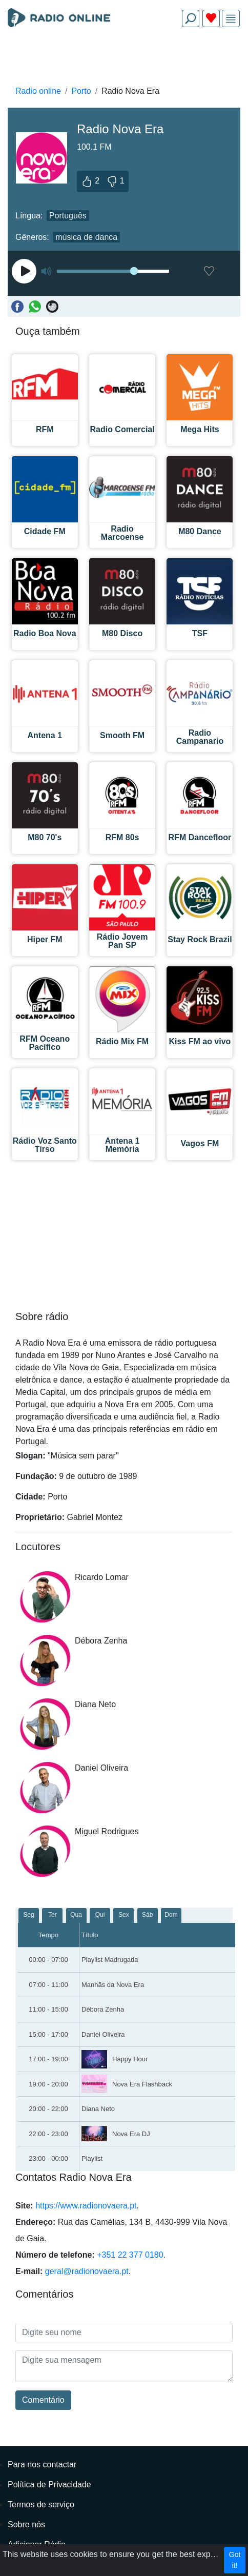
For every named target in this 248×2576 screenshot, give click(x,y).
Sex (123, 1914)
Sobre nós (26, 2524)
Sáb (147, 1914)
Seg (28, 1914)
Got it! (235, 2559)
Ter (52, 1914)
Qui (100, 1914)
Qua (76, 1914)
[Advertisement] (124, 59)
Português (68, 215)
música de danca (86, 237)
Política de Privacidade (49, 2484)
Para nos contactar (42, 2464)
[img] (231, 19)
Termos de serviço (41, 2504)
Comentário (43, 2400)
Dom (170, 1914)
